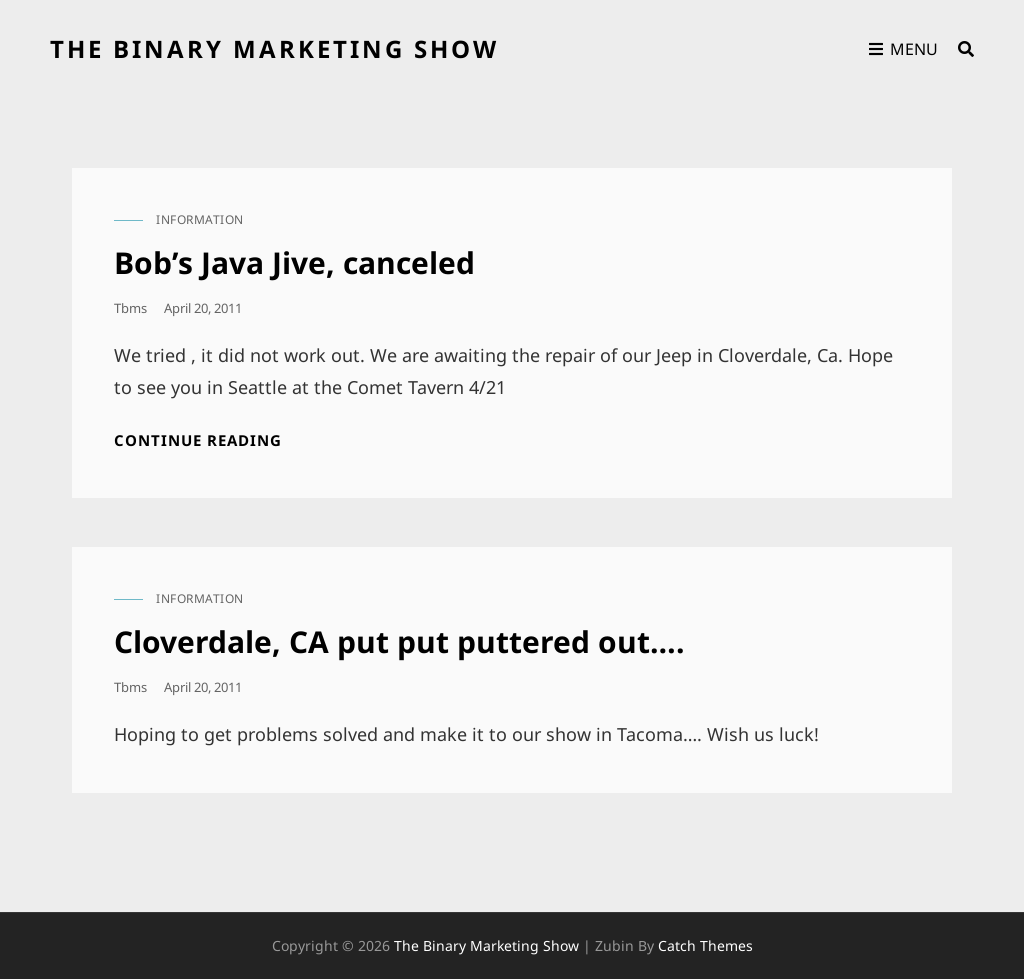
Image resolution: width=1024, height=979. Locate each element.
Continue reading (198, 440)
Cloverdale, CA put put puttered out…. (399, 641)
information (200, 219)
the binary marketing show (274, 48)
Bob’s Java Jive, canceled (294, 262)
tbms (130, 308)
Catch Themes (705, 945)
